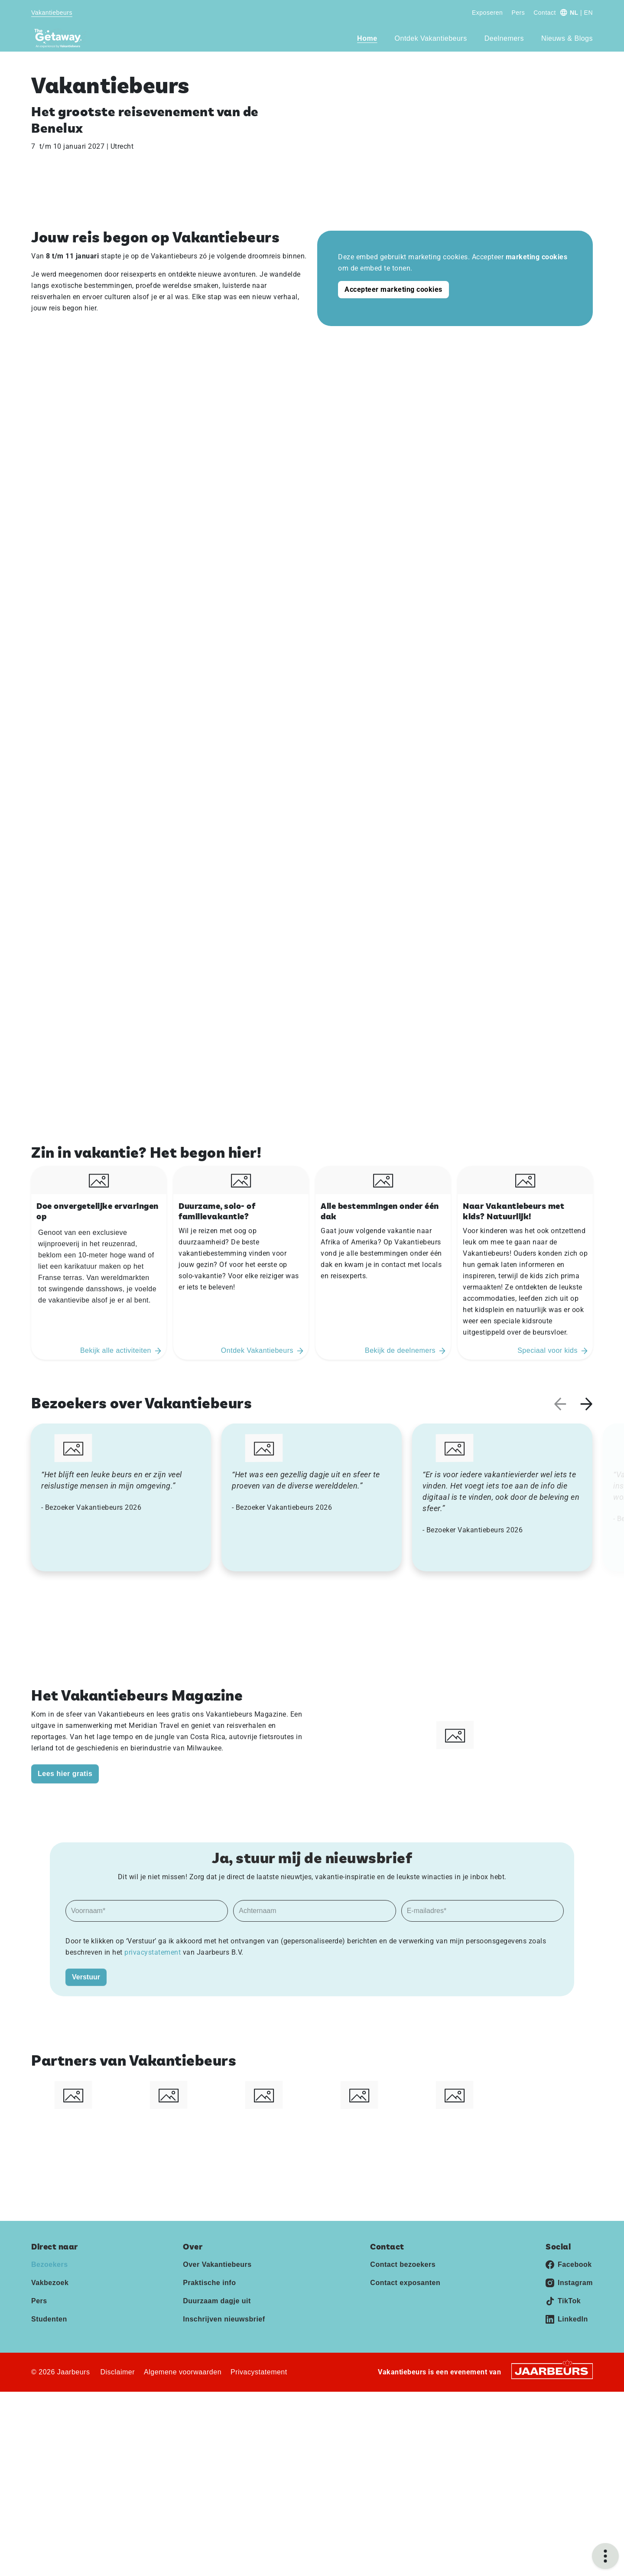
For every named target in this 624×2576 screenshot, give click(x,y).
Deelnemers (504, 38)
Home (367, 38)
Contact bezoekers (403, 2264)
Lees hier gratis (65, 1773)
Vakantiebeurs (51, 12)
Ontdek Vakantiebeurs (431, 38)
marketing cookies (537, 257)
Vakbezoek (49, 2282)
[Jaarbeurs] (552, 2371)
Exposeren (487, 12)
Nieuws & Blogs (567, 38)
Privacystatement (259, 2372)
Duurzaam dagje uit (217, 2301)
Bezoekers (49, 2264)
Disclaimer (117, 2372)
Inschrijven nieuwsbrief (224, 2319)
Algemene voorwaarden (182, 2372)
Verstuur (86, 1977)
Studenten (49, 2319)
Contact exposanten (405, 2282)
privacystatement (153, 1952)
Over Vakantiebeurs (217, 2264)
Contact (544, 12)
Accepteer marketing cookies (393, 289)
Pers (518, 12)
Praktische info (209, 2282)
